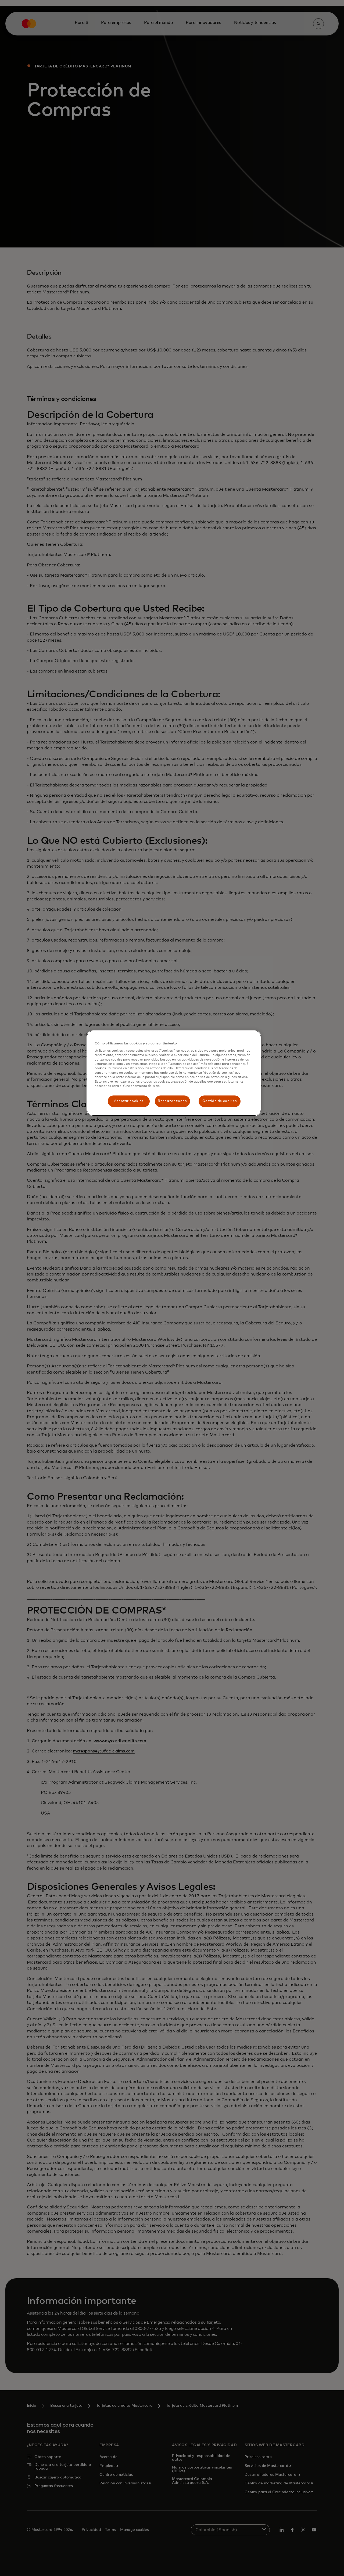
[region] (174, 1073)
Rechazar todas (172, 1101)
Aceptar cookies (128, 1101)
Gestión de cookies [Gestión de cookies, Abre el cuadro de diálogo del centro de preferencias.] (219, 1101)
